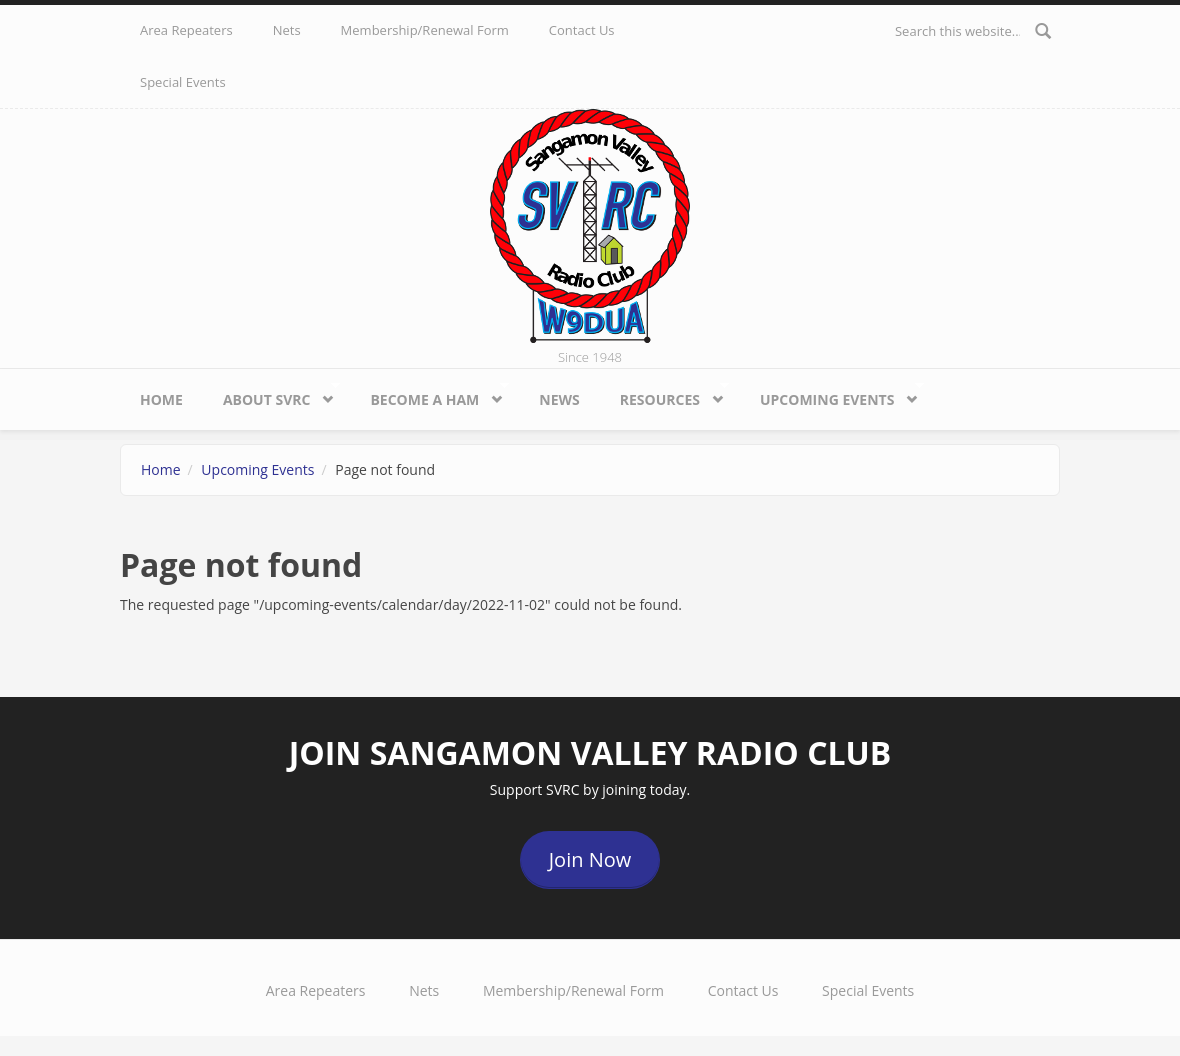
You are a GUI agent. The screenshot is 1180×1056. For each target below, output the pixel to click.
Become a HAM (429, 394)
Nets (287, 30)
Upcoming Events (832, 394)
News (559, 399)
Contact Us (582, 30)
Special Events (183, 82)
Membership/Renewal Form (425, 30)
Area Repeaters (186, 30)
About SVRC (271, 394)
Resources (665, 394)
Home (161, 399)
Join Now (590, 859)
